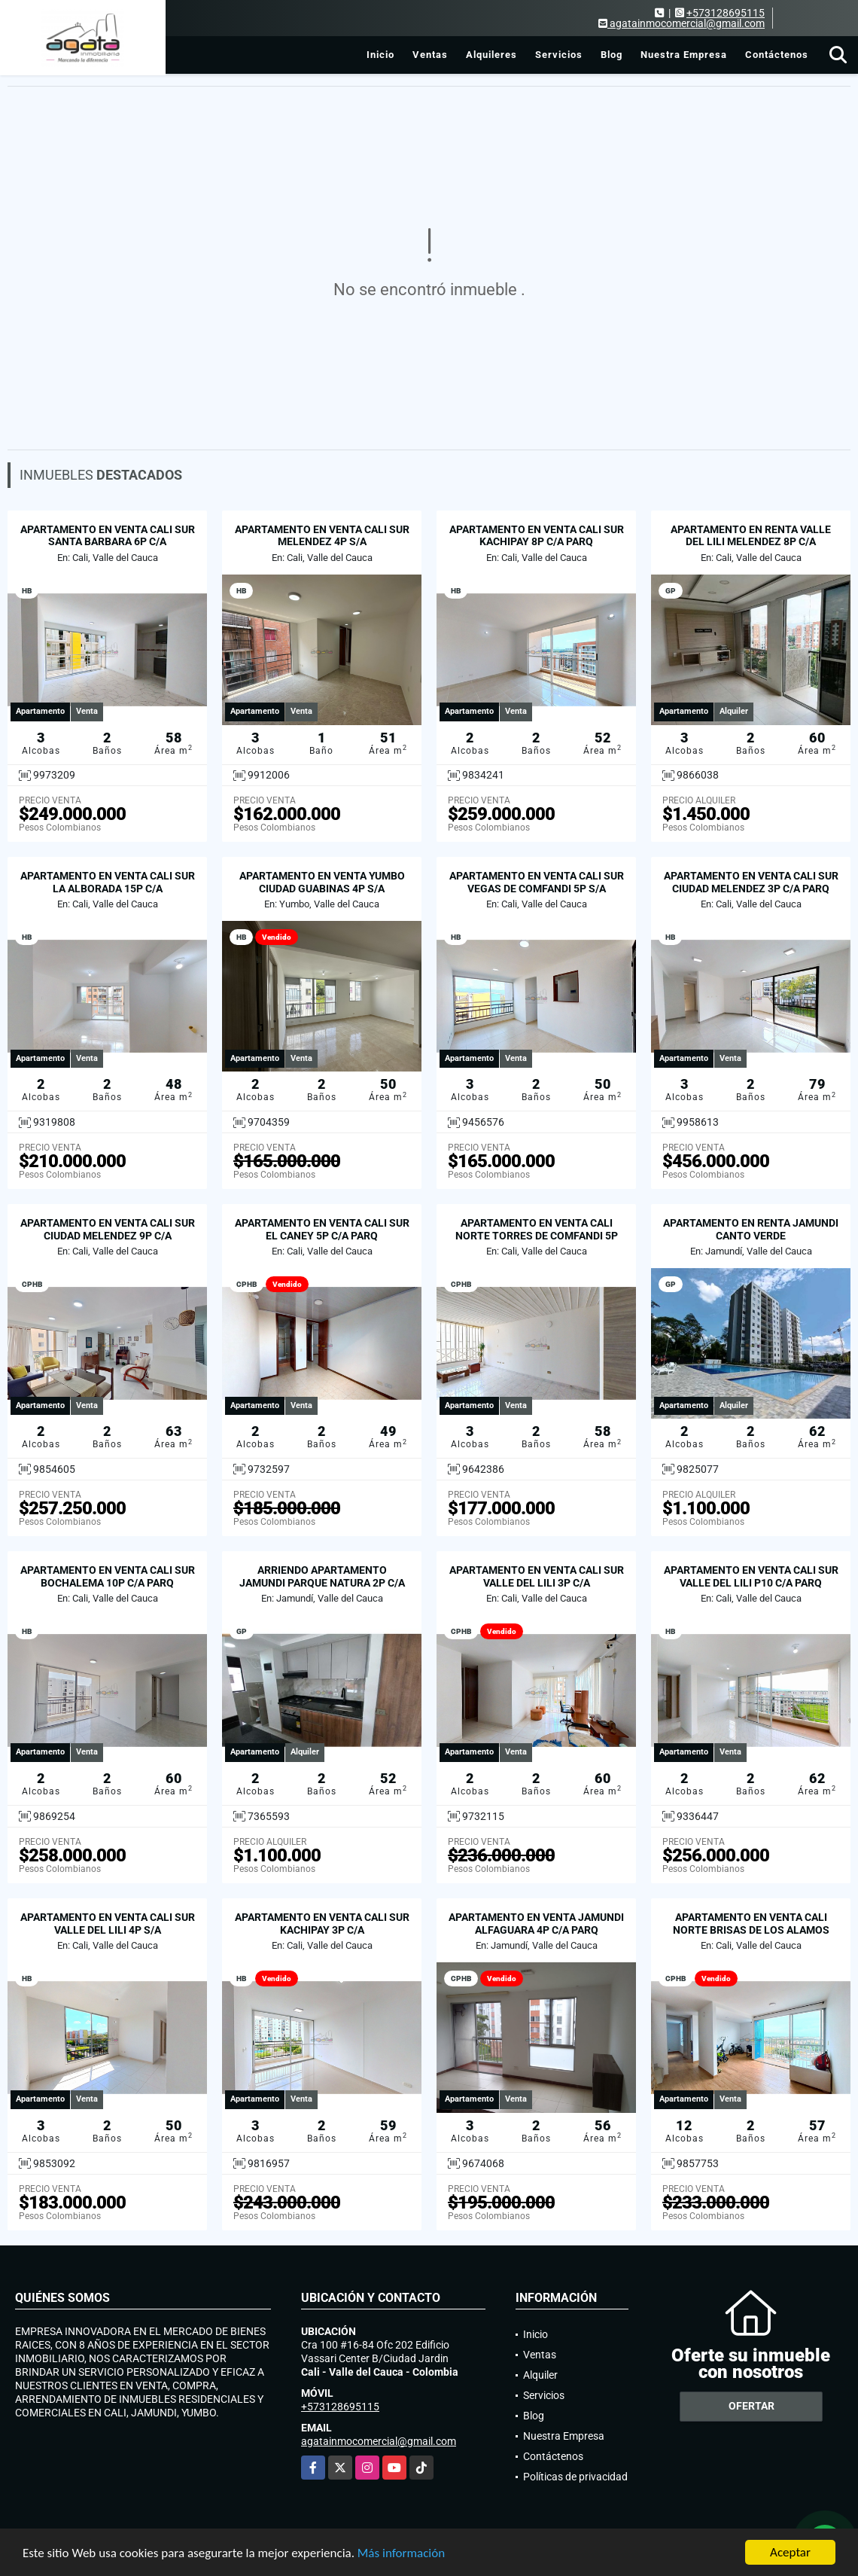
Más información (401, 2554)
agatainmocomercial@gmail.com (378, 2441)
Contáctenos (776, 54)
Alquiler (540, 2375)
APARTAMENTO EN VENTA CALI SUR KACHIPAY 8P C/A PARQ (536, 535)
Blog (611, 54)
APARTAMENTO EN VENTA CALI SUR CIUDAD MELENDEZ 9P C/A (107, 1229)
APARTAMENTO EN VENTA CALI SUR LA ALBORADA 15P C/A (107, 882)
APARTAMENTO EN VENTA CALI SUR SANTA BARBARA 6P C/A (107, 535)
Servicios (559, 54)
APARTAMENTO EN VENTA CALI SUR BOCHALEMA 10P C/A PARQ (107, 1576)
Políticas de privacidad (575, 2477)
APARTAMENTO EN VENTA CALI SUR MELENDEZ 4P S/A (322, 535)
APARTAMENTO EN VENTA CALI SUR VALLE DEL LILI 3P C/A (536, 1576)
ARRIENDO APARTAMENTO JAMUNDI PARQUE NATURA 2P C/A (322, 1576)
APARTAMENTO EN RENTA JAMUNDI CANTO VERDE (750, 1229)
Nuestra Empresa (683, 54)
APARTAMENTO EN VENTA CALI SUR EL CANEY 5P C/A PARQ (322, 1229)
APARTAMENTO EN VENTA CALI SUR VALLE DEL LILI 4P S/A (107, 1923)
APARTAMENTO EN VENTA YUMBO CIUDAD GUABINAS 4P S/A (322, 882)
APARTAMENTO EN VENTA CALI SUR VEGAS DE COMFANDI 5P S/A (536, 882)
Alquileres (491, 54)
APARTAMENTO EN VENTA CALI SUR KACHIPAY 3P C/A (322, 1923)
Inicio (380, 54)
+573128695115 (725, 13)
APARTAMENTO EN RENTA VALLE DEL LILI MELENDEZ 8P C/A (751, 535)
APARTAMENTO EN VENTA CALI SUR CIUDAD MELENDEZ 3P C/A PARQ (751, 882)
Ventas (430, 54)
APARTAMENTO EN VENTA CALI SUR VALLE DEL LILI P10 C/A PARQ (751, 1576)
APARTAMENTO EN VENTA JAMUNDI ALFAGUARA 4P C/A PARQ (536, 1923)
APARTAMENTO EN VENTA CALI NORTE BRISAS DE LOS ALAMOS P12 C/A (751, 1930)
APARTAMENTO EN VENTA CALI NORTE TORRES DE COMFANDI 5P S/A (536, 1235)
